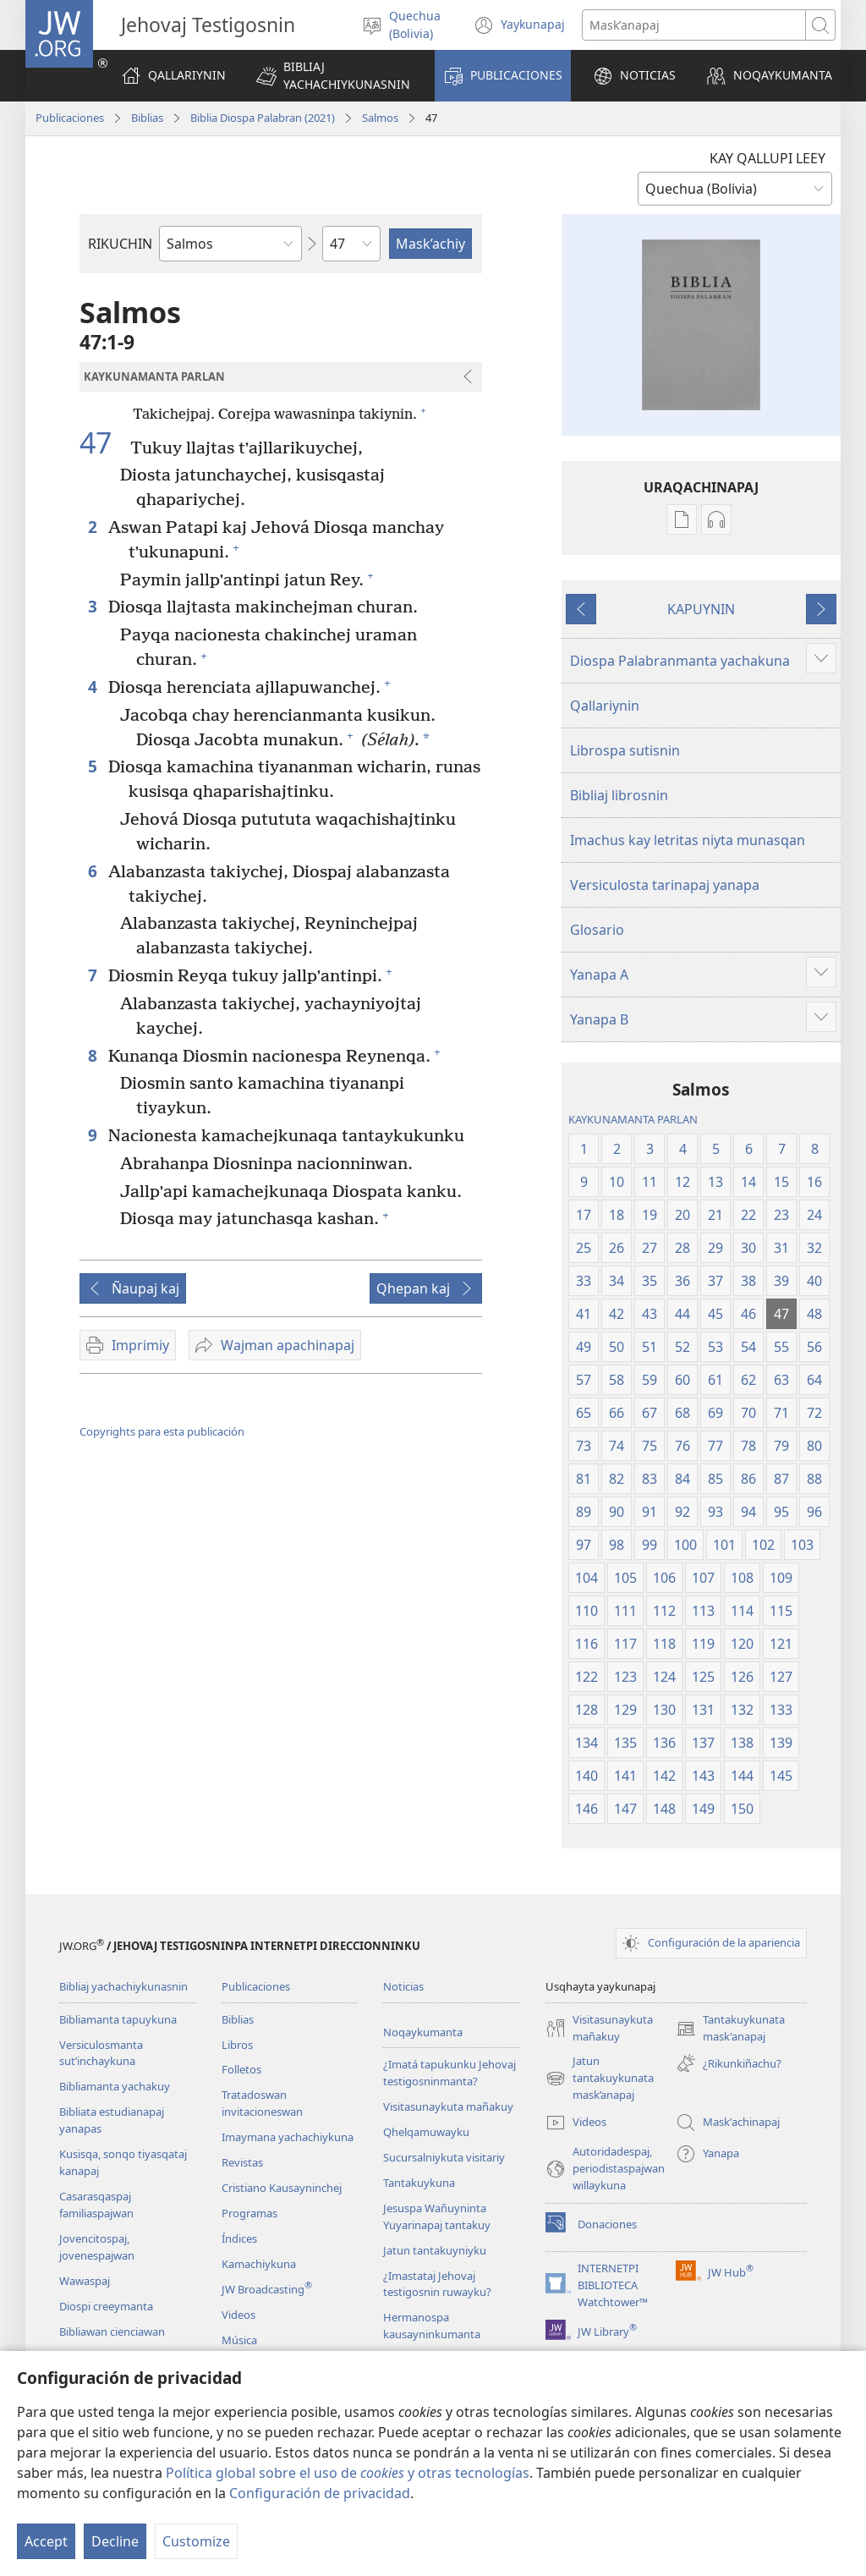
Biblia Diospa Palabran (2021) (262, 117)
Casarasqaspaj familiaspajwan (96, 2205)
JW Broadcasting (267, 2289)
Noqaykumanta (423, 2032)
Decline (115, 2541)
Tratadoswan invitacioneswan (262, 2103)
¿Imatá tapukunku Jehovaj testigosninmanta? (449, 2073)
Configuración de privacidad (319, 2493)
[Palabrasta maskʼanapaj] (694, 25)
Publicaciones (70, 117)
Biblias (147, 117)
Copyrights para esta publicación (161, 1431)
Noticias (403, 1986)
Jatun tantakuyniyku (434, 2250)
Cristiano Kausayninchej (282, 2187)
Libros (237, 2044)
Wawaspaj (84, 2280)
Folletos (241, 2069)
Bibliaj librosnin (619, 795)
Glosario (597, 929)
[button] (334, 76)
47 (102, 442)
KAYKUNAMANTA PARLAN (633, 1119)
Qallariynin (604, 705)
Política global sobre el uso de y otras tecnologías (347, 2472)
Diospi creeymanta (106, 2306)
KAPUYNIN (701, 609)
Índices (239, 2238)
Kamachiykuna (259, 2263)
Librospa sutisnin (625, 750)
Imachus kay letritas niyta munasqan (687, 840)
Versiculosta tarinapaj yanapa (664, 885)
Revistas (242, 2162)
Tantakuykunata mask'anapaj (730, 2029)
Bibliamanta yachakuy (114, 2086)
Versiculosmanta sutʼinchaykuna (101, 2053)
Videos (238, 2314)
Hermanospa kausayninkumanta (431, 2326)
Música (239, 2340)
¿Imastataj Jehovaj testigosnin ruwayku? (437, 2284)
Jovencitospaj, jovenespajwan (96, 2247)
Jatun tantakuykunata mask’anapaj (599, 2078)
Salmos (380, 117)
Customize (196, 2541)
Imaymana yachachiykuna (288, 2137)
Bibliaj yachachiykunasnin (123, 1986)
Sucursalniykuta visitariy (444, 2157)
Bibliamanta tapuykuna (118, 2019)
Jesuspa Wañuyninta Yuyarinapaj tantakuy (437, 2216)
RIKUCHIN (120, 243)
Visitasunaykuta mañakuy (448, 2106)
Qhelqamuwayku (426, 2131)
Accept (46, 2541)
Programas (249, 2213)
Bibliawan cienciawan (112, 2331)
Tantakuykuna (419, 2182)
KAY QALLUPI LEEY (767, 158)
